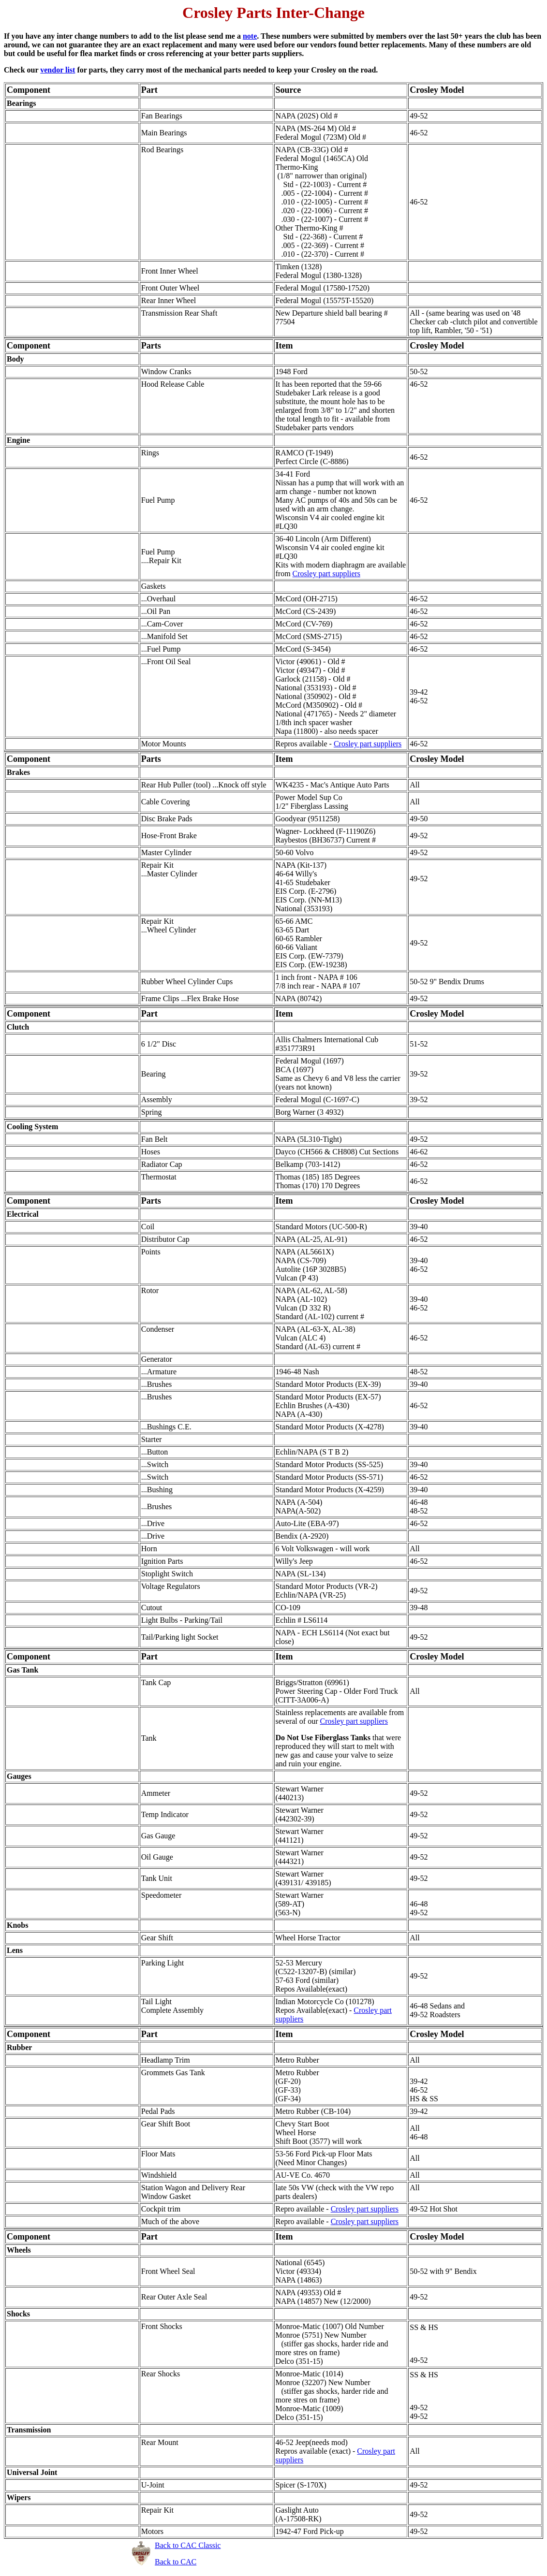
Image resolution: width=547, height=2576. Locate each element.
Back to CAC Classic (188, 2545)
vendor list (57, 70)
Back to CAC (175, 2562)
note (250, 36)
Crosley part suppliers (326, 573)
